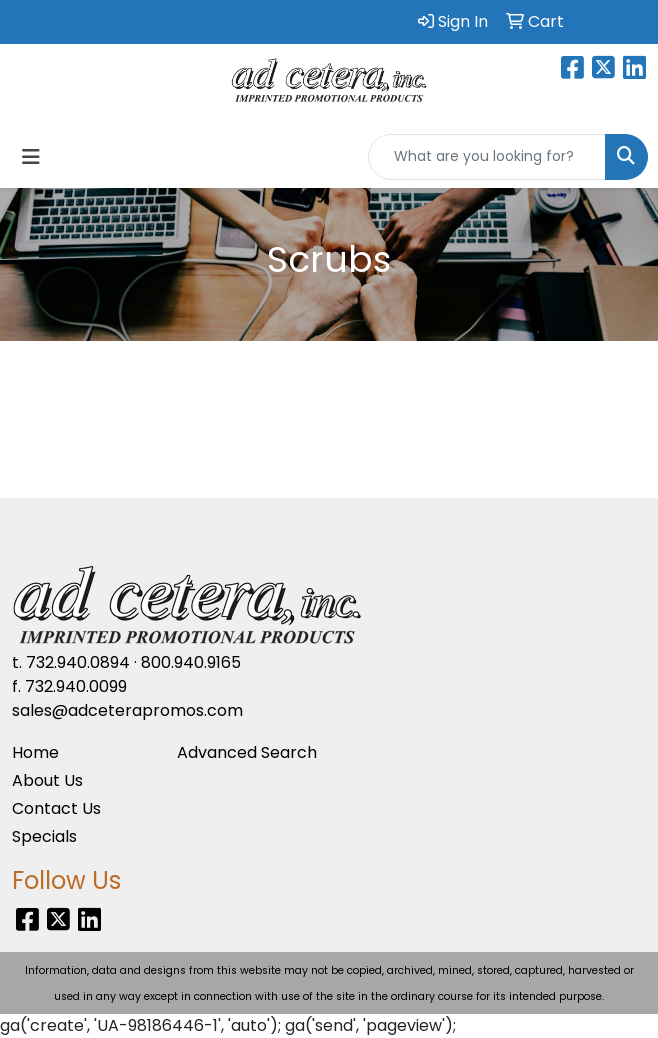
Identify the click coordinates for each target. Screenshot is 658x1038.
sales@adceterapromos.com (127, 710)
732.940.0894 (78, 662)
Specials (44, 836)
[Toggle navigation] (31, 157)
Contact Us (56, 808)
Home (35, 752)
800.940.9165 (191, 662)
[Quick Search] (487, 157)
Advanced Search (247, 752)
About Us (47, 780)
